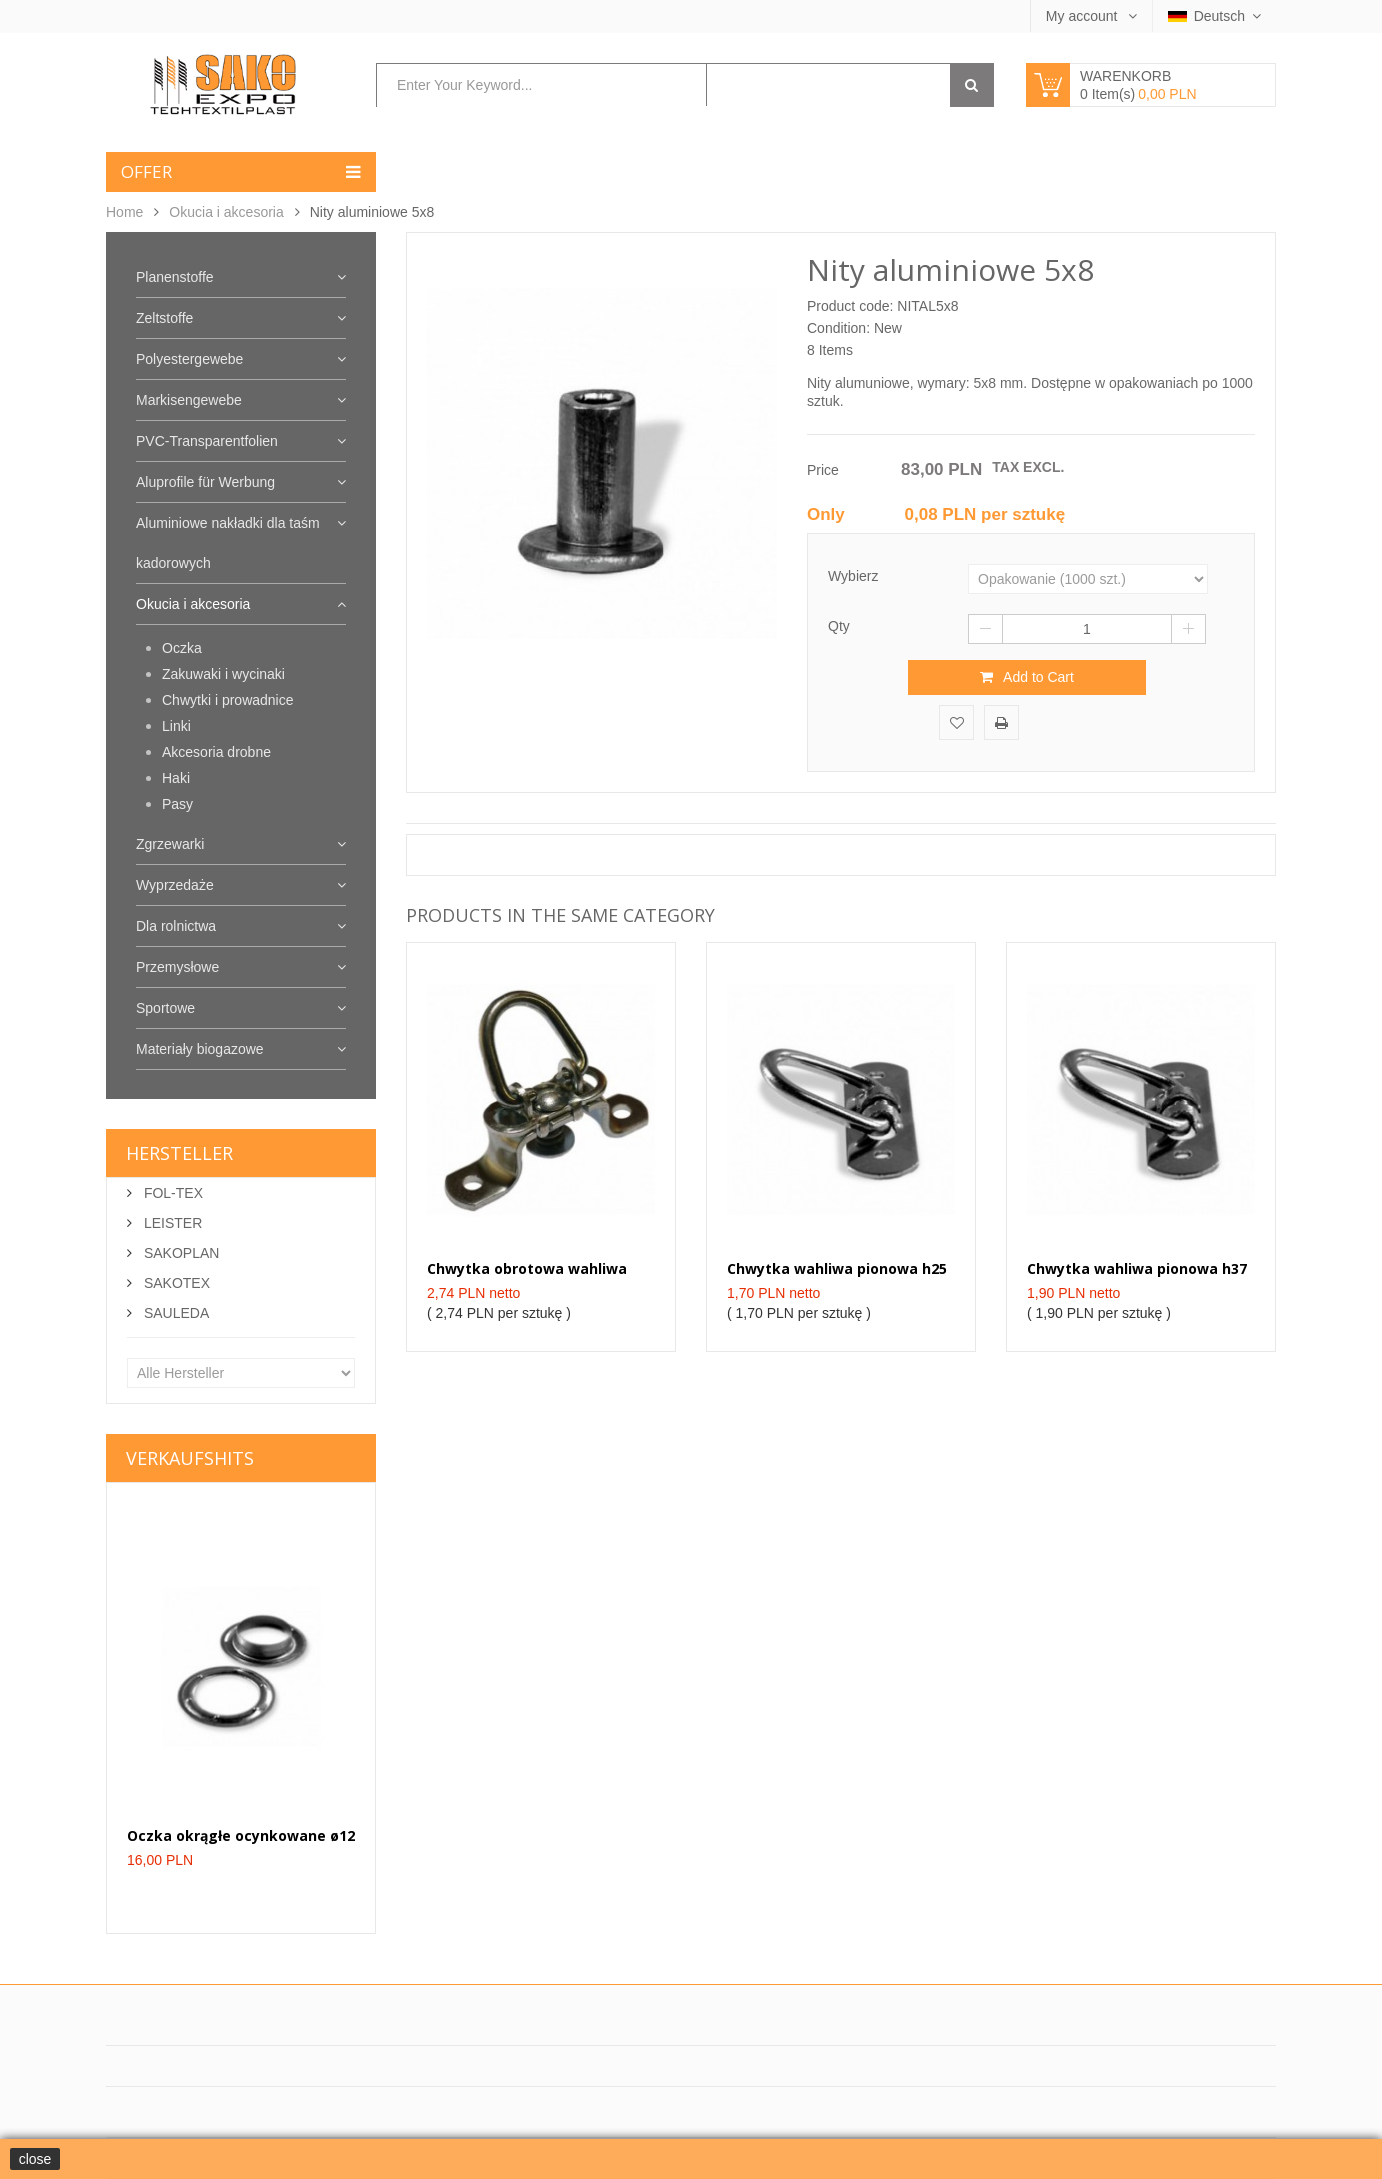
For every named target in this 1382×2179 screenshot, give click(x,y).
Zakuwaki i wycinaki (223, 674)
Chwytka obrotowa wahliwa (527, 1268)
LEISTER (171, 1223)
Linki (176, 726)
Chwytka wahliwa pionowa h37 (1137, 1268)
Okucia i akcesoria (226, 212)
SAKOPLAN (179, 1253)
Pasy (177, 804)
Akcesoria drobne (216, 752)
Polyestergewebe (189, 359)
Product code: (850, 306)
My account (1083, 16)
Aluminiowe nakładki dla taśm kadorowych (228, 543)
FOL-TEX (171, 1193)
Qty (839, 626)
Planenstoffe (175, 277)
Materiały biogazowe (200, 1049)
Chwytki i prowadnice (228, 700)
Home (124, 212)
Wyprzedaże (175, 885)
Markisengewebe (189, 400)
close (35, 2159)
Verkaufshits (190, 1458)
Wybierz (855, 576)
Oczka (182, 648)
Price (823, 470)
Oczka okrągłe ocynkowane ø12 (241, 1835)
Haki (176, 778)
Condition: (838, 328)
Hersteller (179, 1153)
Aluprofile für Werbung (205, 482)
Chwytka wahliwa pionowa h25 (837, 1268)
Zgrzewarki (170, 844)
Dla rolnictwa (176, 926)
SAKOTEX (175, 1283)
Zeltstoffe (164, 318)
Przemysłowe (177, 967)
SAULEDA (174, 1313)
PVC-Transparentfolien (207, 441)
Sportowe (165, 1008)
